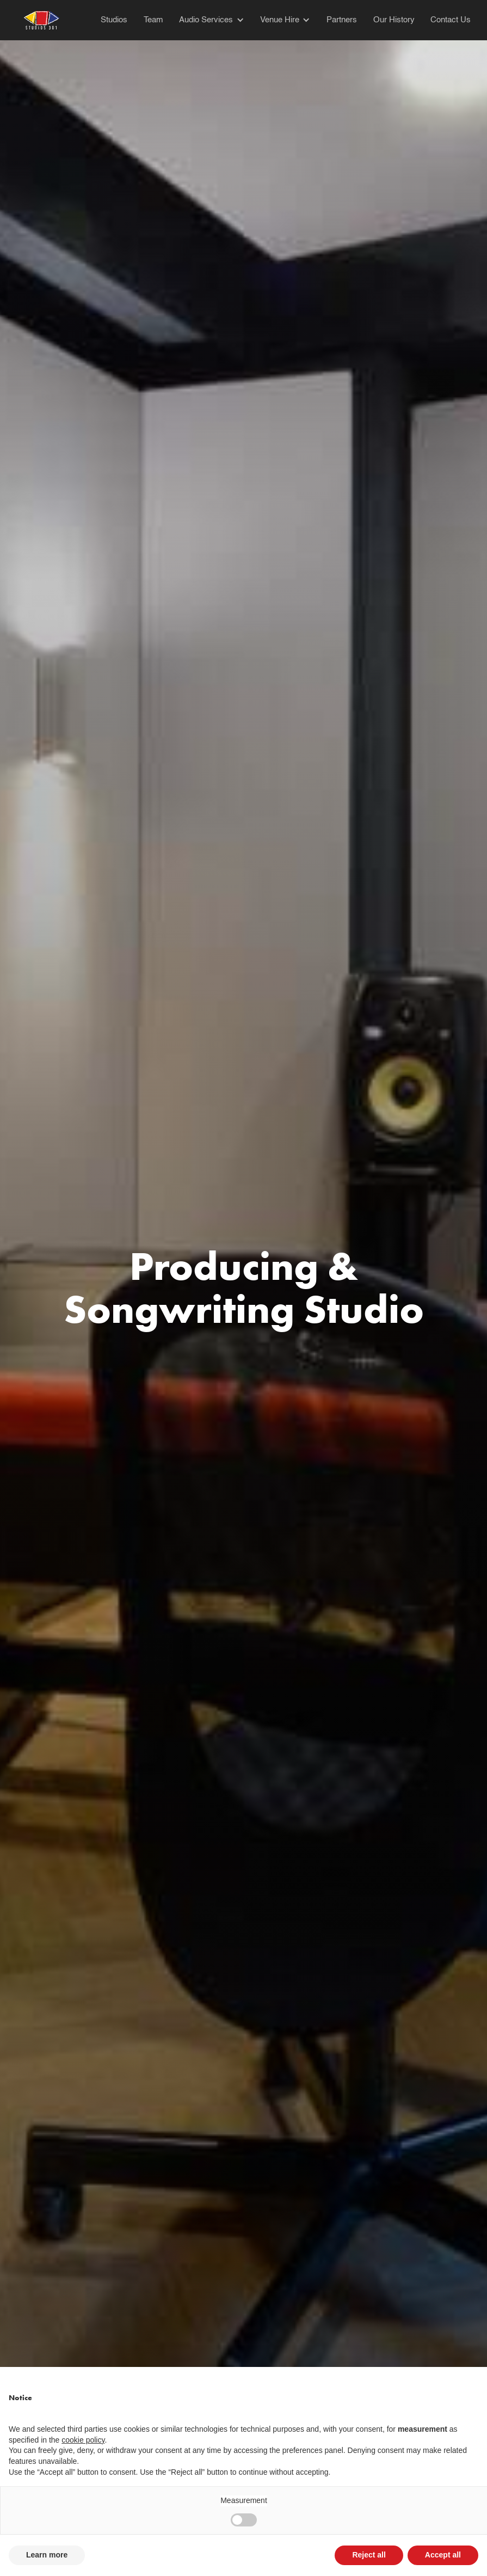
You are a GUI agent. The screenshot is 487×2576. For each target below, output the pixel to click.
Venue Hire (279, 20)
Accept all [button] (443, 2554)
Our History (394, 20)
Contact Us (450, 20)
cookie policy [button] (82, 2440)
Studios (114, 20)
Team (153, 20)
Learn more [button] (46, 2554)
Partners (341, 20)
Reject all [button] (368, 2554)
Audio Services (206, 20)
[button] (203, 20)
